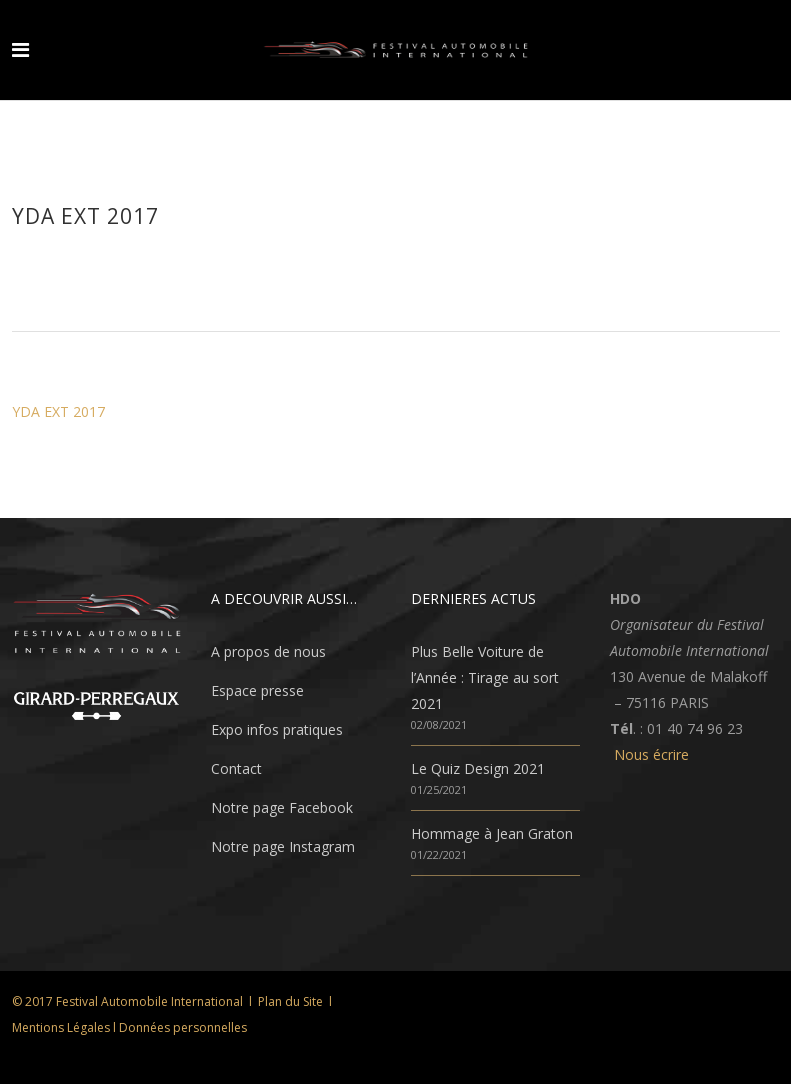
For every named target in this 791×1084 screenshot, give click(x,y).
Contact (236, 768)
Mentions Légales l (65, 1027)
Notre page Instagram (283, 846)
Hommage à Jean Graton (492, 833)
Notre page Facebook (282, 807)
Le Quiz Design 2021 (478, 768)
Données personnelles (183, 1027)
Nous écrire (651, 754)
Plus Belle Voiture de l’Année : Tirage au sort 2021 (485, 677)
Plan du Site (290, 1001)
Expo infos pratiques (277, 729)
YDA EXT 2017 (58, 411)
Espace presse (257, 690)
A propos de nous (268, 651)
